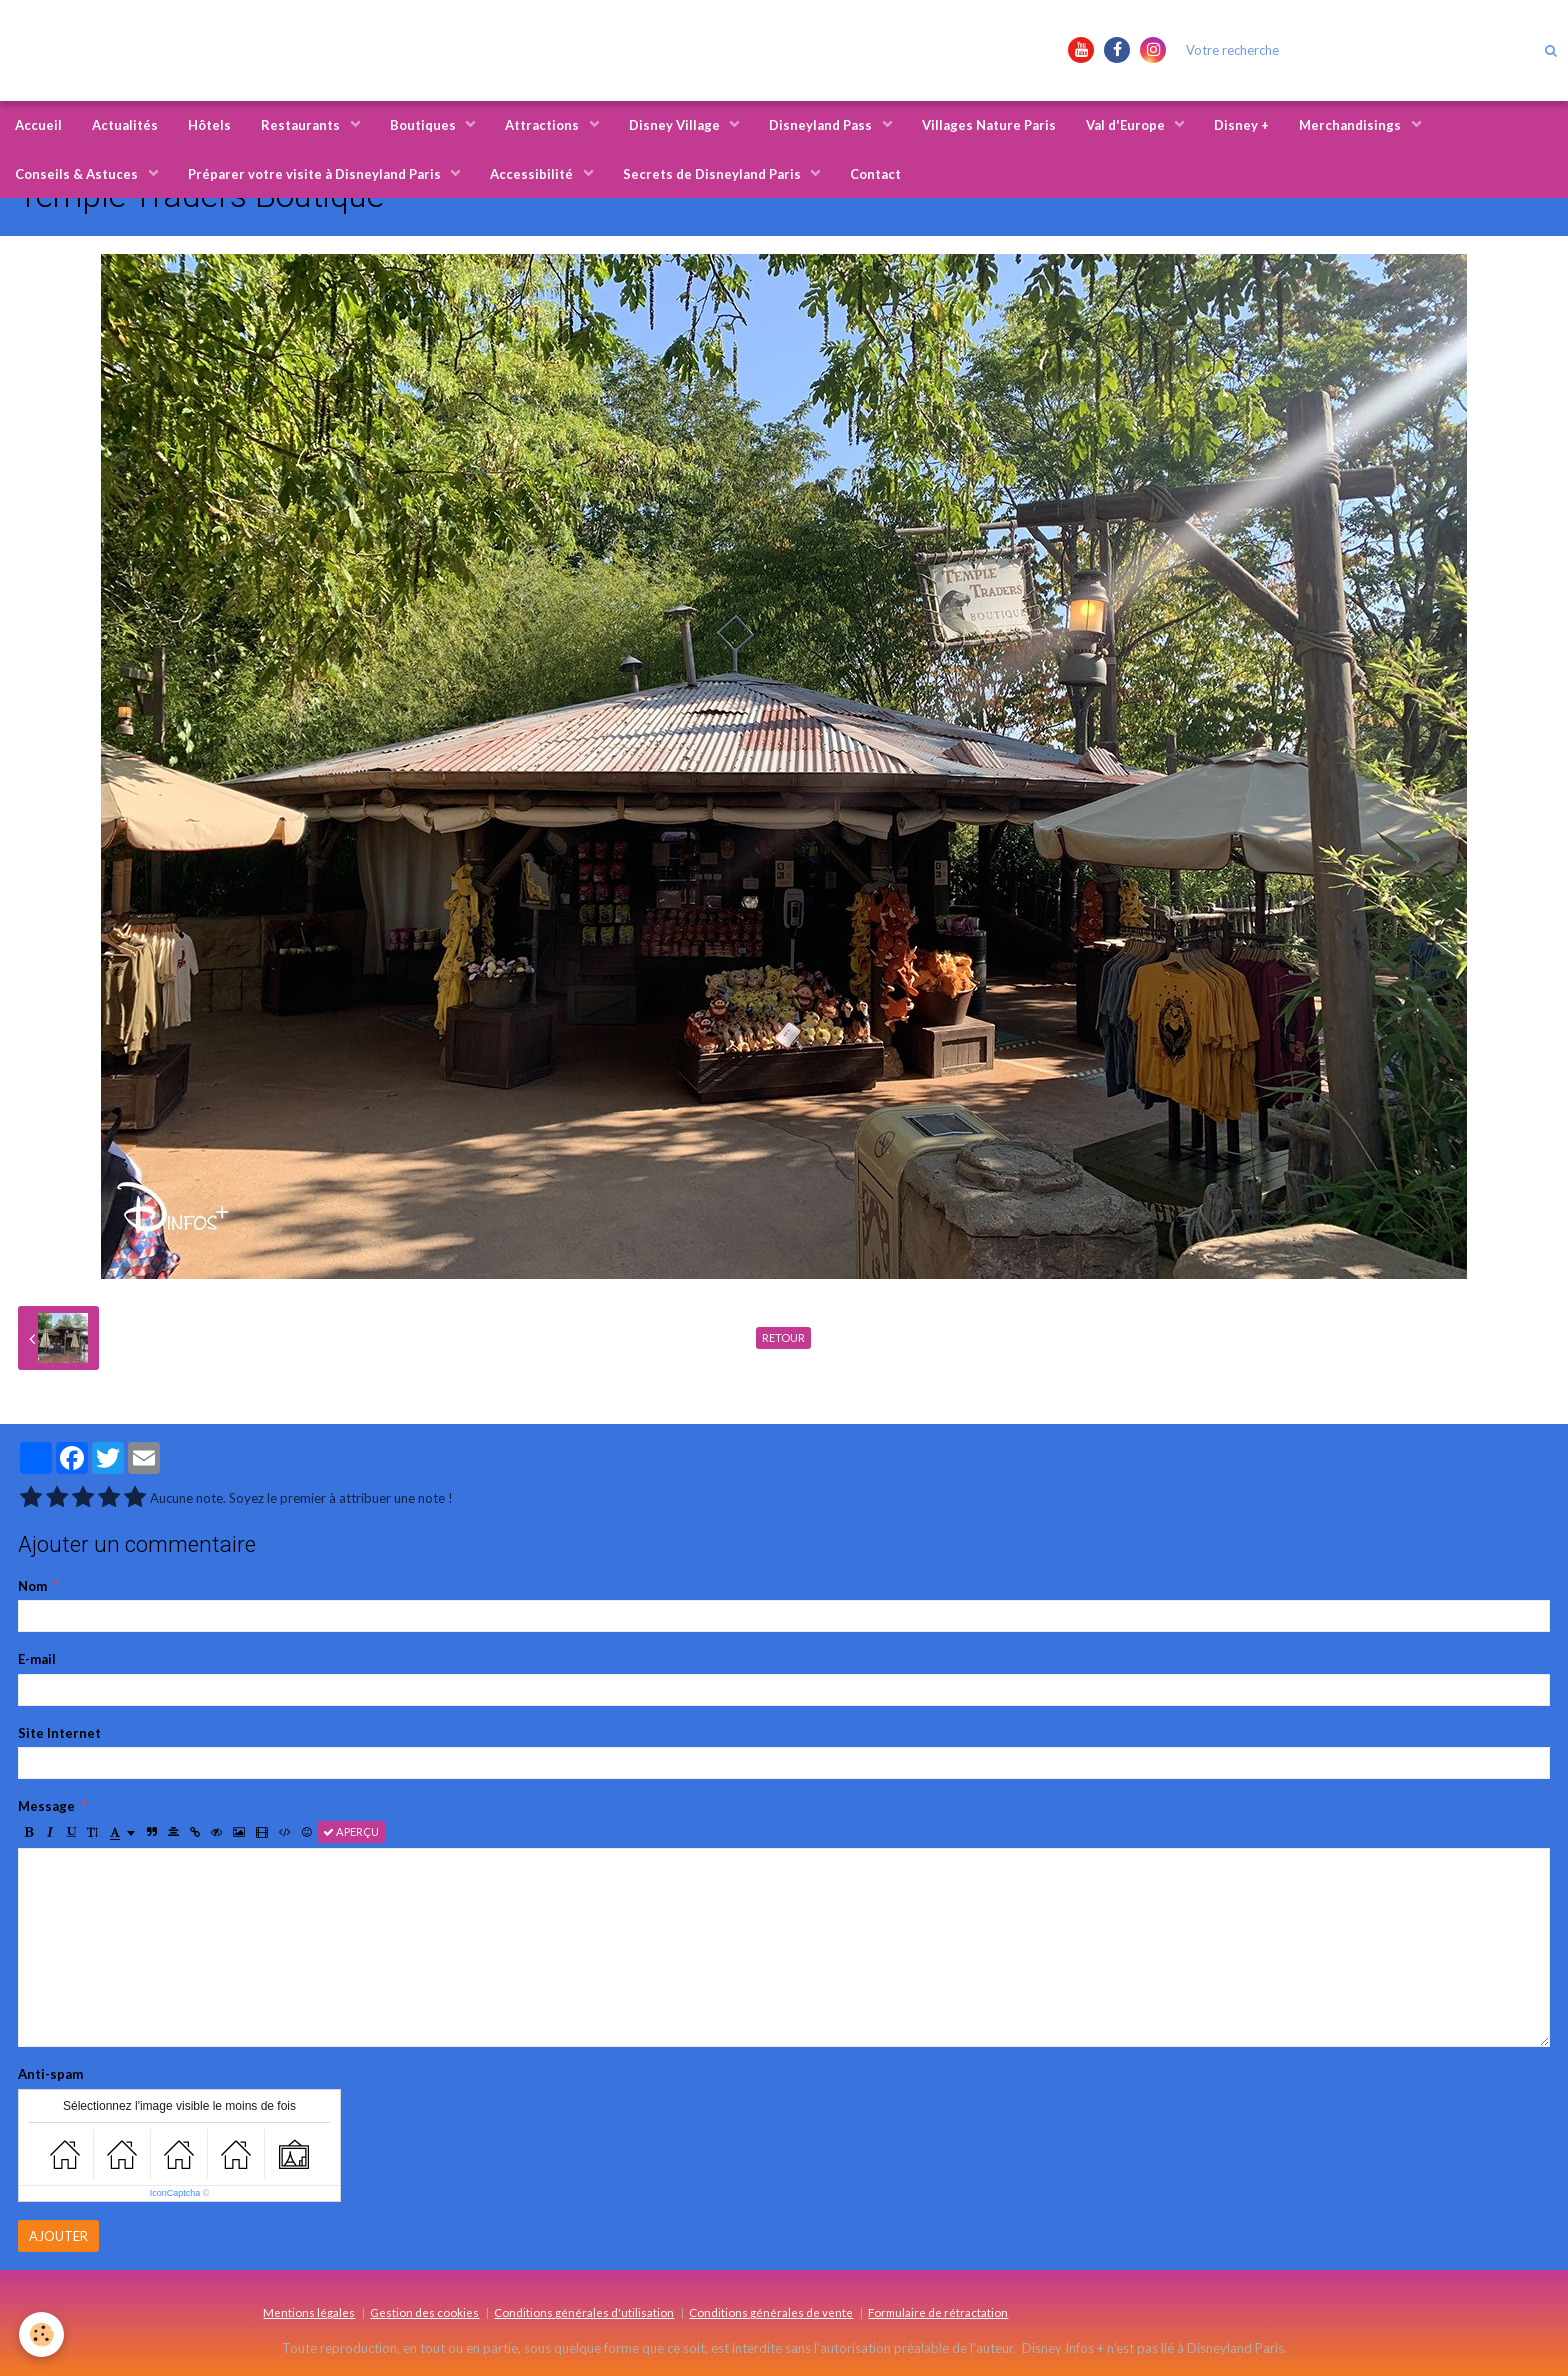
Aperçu (351, 1831)
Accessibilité (533, 174)
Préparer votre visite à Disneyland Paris (316, 174)
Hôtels (209, 125)
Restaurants (302, 125)
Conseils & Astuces (78, 174)
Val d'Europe (1127, 125)
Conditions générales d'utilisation (584, 2312)
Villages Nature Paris (989, 125)
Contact (875, 174)
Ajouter (58, 2236)
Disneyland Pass (822, 125)
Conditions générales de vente (771, 2312)
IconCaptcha (175, 2193)
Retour (783, 1337)
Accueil (38, 125)
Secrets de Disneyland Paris (713, 174)
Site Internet (59, 1733)
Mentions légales (309, 2312)
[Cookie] (42, 2334)
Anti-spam (50, 2074)
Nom (32, 1586)
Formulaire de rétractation (938, 2312)
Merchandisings (1351, 125)
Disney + (1241, 125)
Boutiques (424, 125)
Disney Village (676, 125)
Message (46, 1806)
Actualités (125, 125)
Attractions (543, 125)
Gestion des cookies (424, 2312)
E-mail (37, 1659)
